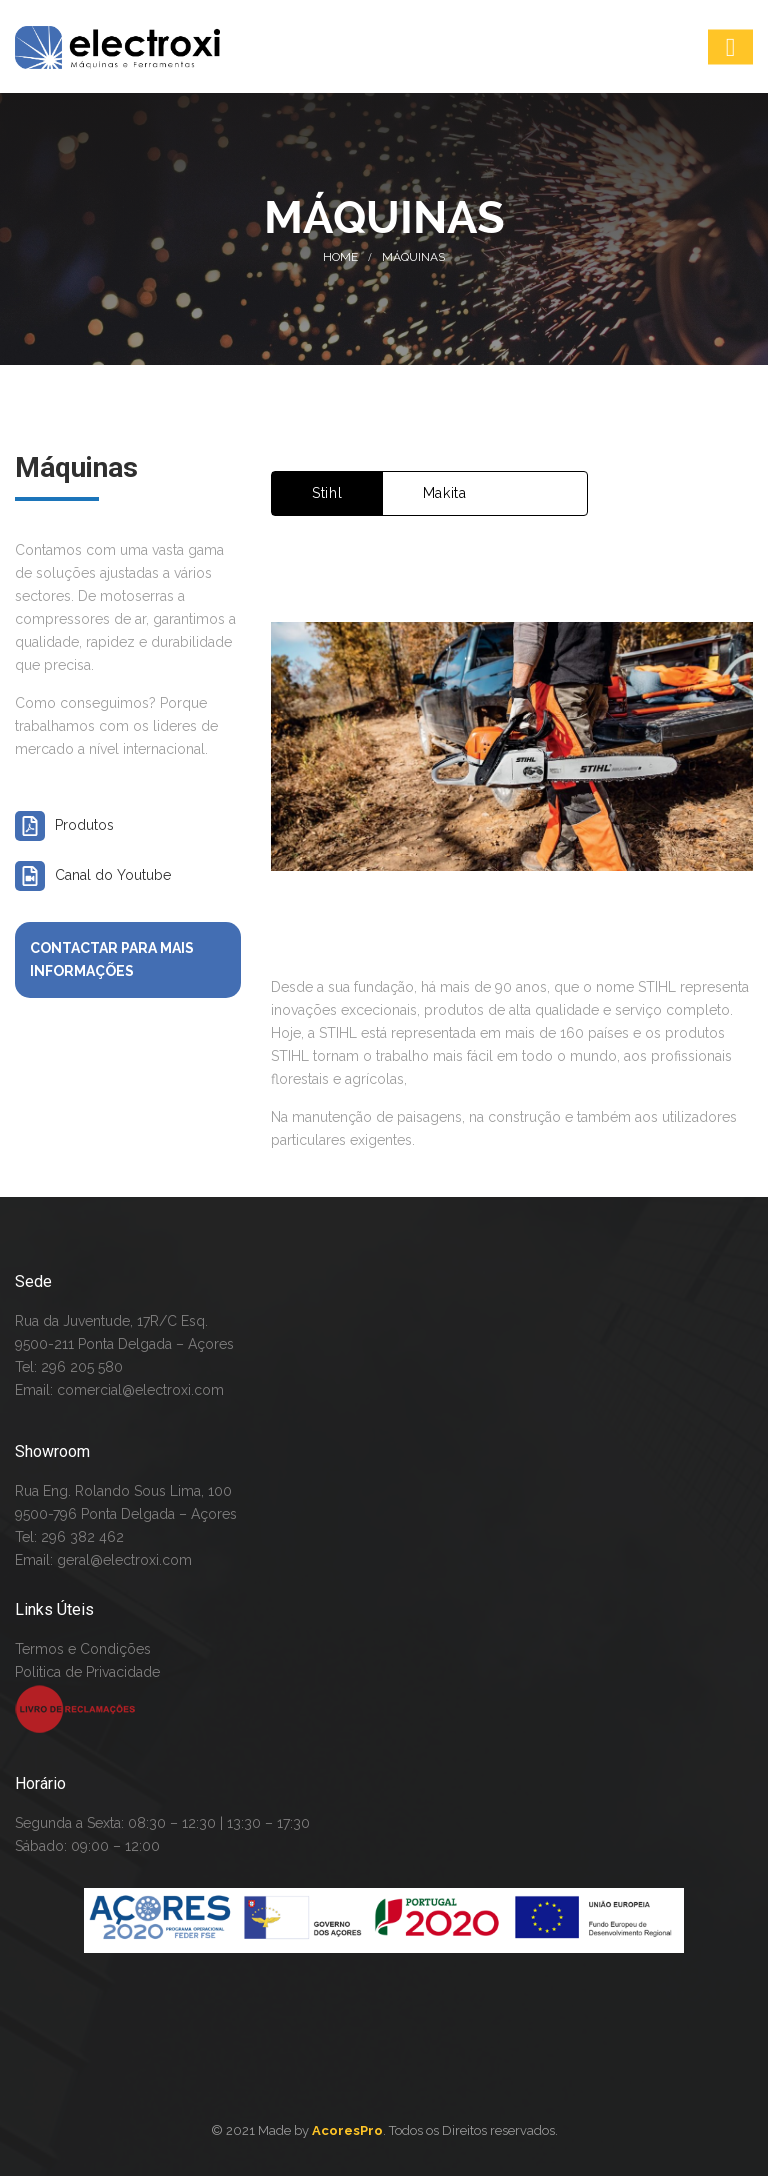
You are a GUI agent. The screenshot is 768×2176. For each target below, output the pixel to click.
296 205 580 (80, 1367)
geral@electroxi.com (124, 1560)
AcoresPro (347, 2130)
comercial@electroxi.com (140, 1390)
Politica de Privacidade (87, 1672)
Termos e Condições (83, 1649)
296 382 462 (82, 1537)
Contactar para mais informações (112, 959)
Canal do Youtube (113, 875)
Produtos (84, 825)
